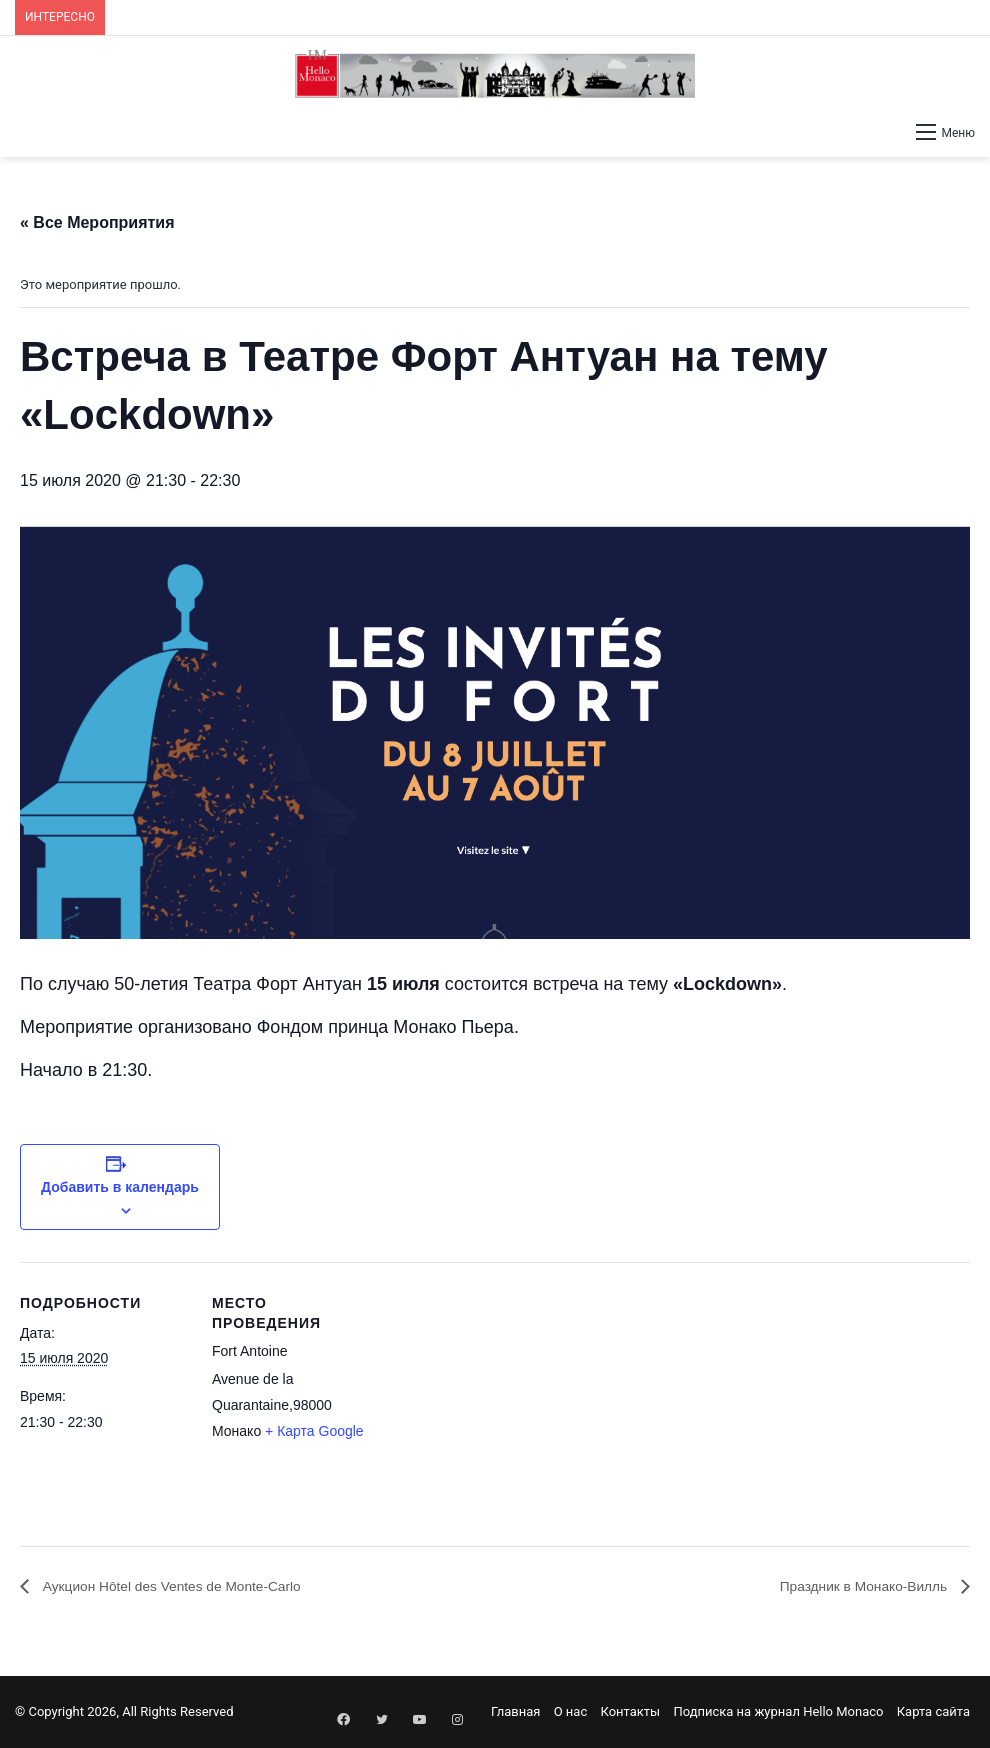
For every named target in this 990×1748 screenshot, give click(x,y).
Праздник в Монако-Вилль (851, 1586)
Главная (515, 1711)
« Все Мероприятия (97, 222)
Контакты (630, 1711)
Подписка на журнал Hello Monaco (778, 1711)
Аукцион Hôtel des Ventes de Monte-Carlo (192, 1586)
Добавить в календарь (120, 1187)
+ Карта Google (314, 1431)
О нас (571, 1711)
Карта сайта (933, 1711)
